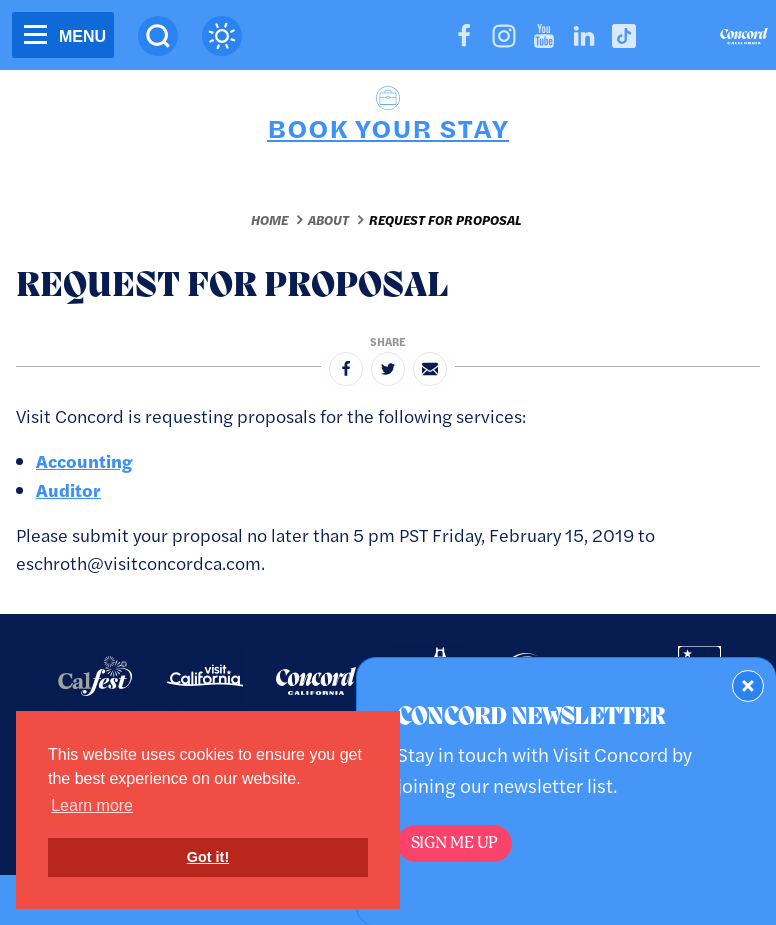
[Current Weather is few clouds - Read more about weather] (222, 36)
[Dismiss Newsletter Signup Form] (748, 686)
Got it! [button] (208, 857)
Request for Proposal (445, 220)
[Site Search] (158, 36)
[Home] (744, 39)
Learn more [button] (92, 805)
